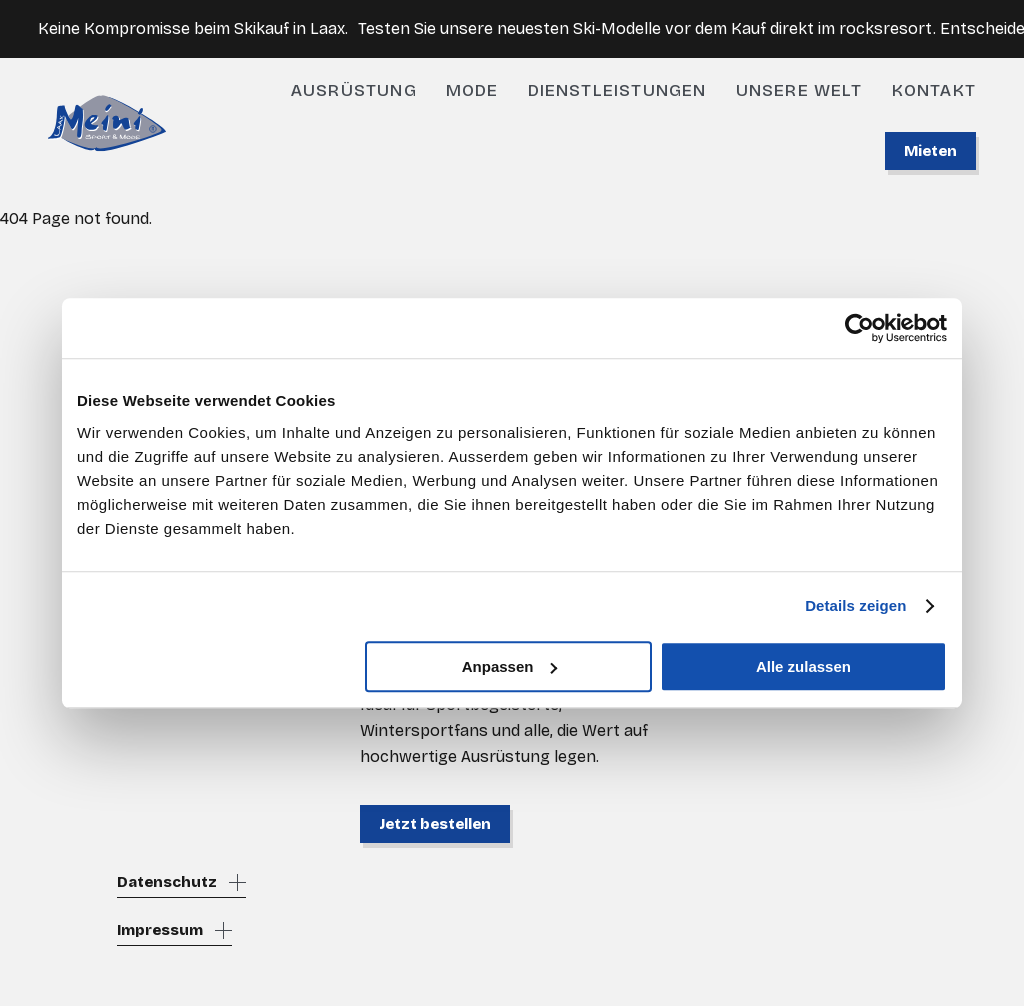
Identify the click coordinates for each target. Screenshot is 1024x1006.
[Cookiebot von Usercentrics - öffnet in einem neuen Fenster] (859, 328)
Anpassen (510, 666)
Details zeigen (855, 605)
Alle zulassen (803, 666)
